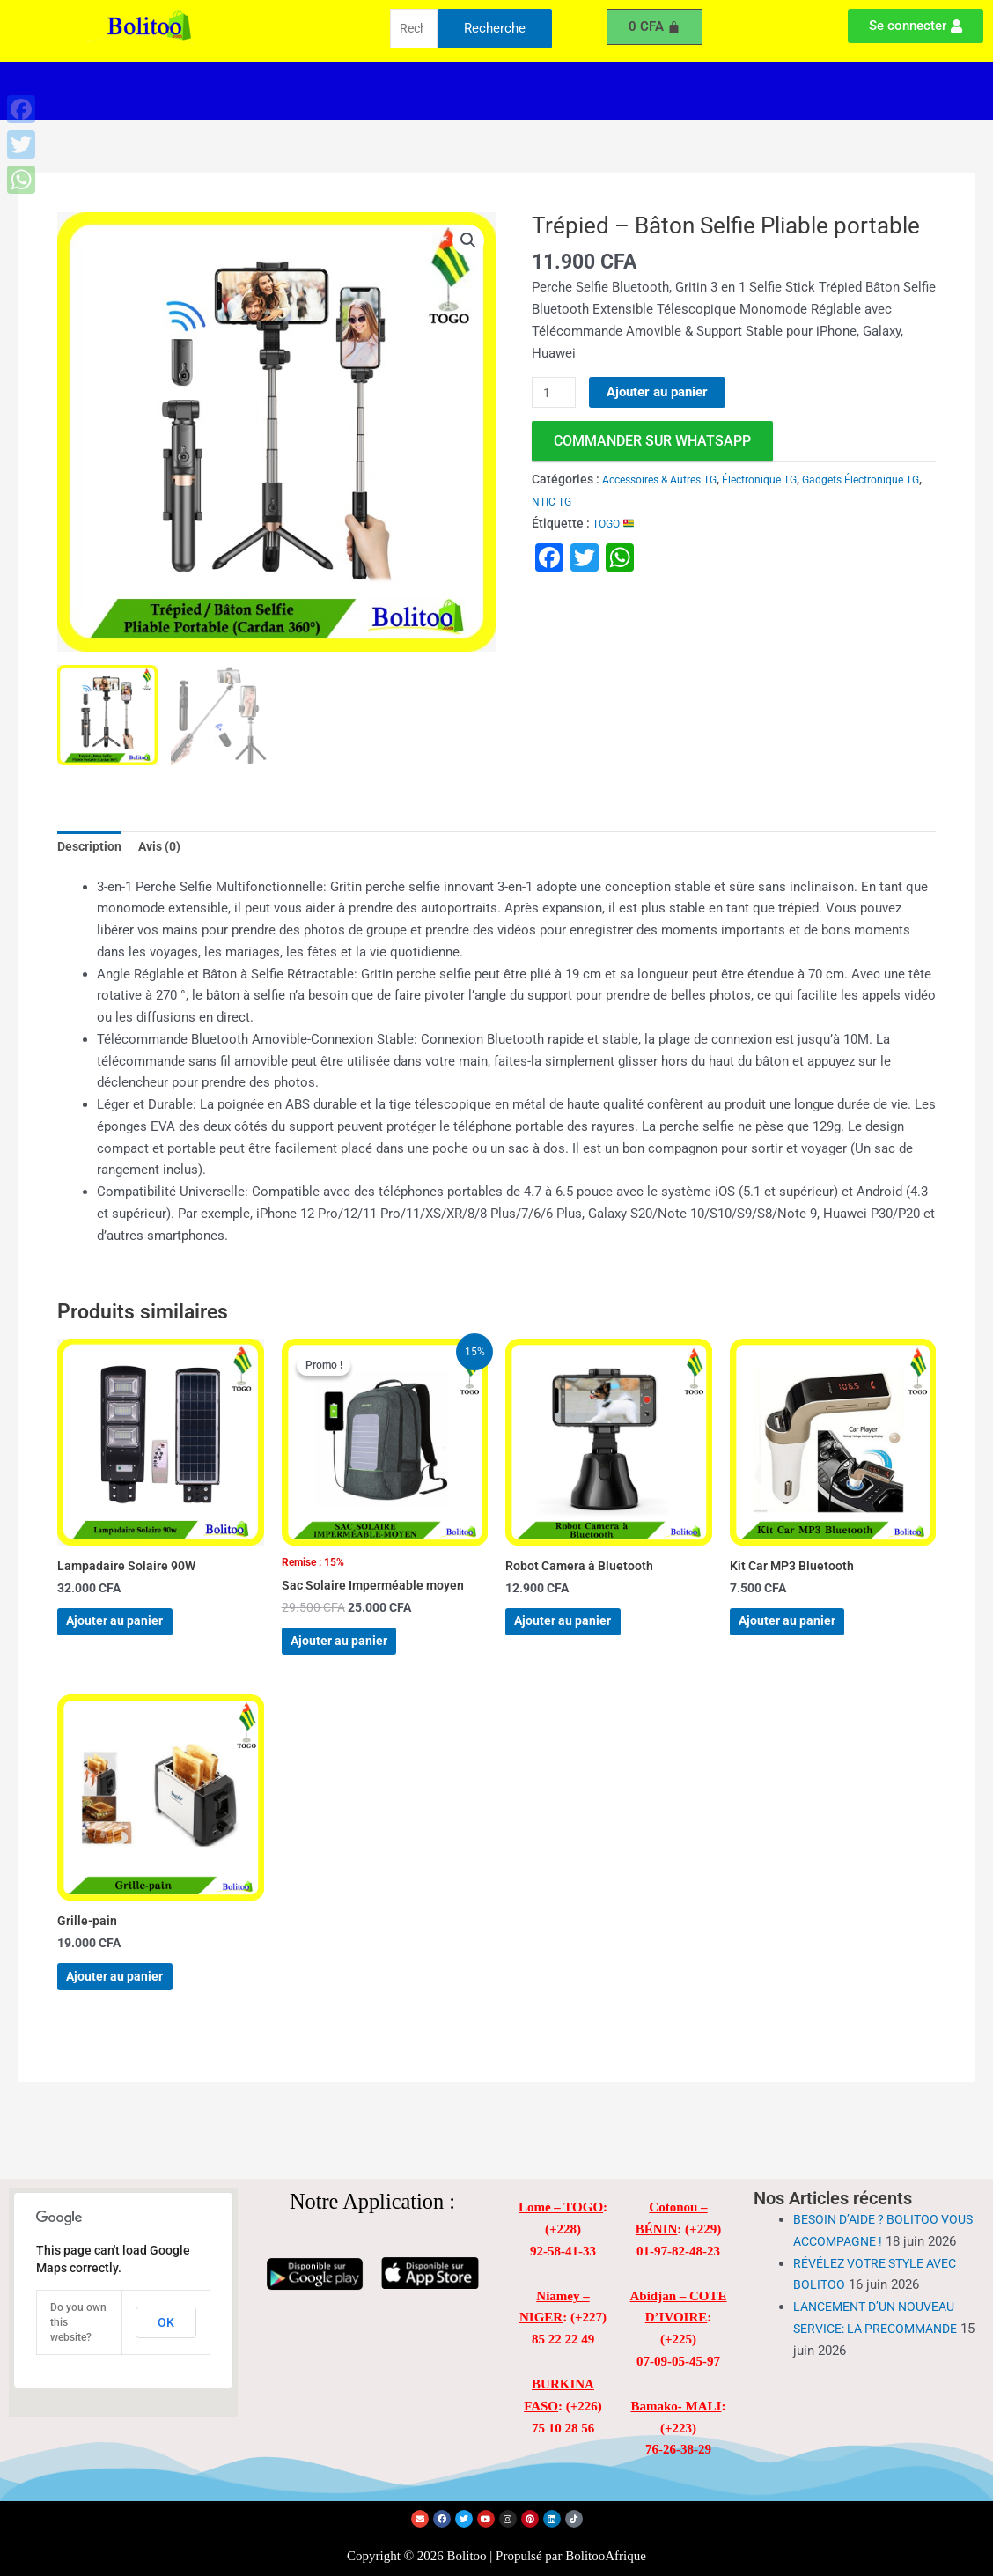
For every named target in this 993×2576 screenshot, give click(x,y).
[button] (360, 90)
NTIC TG (646, 502)
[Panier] (655, 27)
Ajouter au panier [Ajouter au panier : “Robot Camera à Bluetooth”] (582, 1634)
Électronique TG (783, 480)
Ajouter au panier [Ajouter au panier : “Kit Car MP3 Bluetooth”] (806, 1634)
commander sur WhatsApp (652, 441)
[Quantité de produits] (555, 393)
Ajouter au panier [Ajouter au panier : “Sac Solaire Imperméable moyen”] (358, 1656)
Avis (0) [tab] (165, 848)
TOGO (616, 523)
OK (166, 2322)
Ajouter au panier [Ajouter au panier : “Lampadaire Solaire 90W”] (134, 1634)
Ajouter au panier (660, 392)
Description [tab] (91, 848)
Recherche (495, 30)
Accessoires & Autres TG (668, 480)
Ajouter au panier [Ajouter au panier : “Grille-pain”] (134, 2011)
